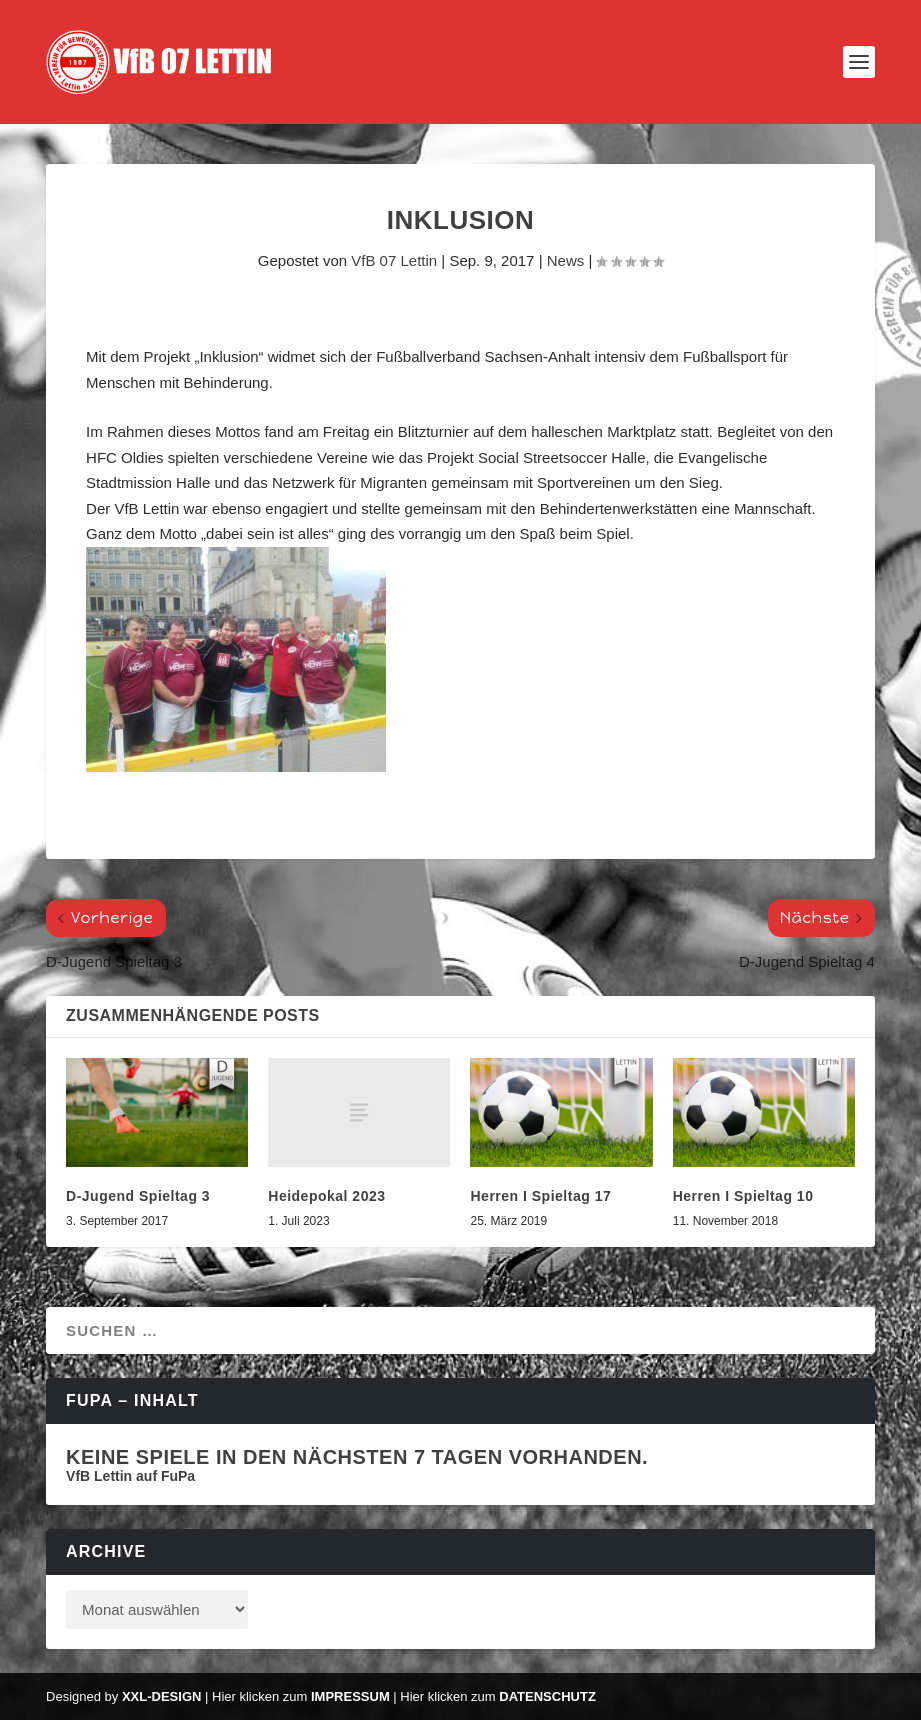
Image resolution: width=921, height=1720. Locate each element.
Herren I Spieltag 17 (540, 1196)
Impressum (350, 1696)
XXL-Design (161, 1696)
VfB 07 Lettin (394, 260)
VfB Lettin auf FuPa (130, 1476)
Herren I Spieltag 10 (743, 1196)
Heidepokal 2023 (326, 1196)
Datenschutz (547, 1696)
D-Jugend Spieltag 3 (138, 1196)
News (566, 260)
